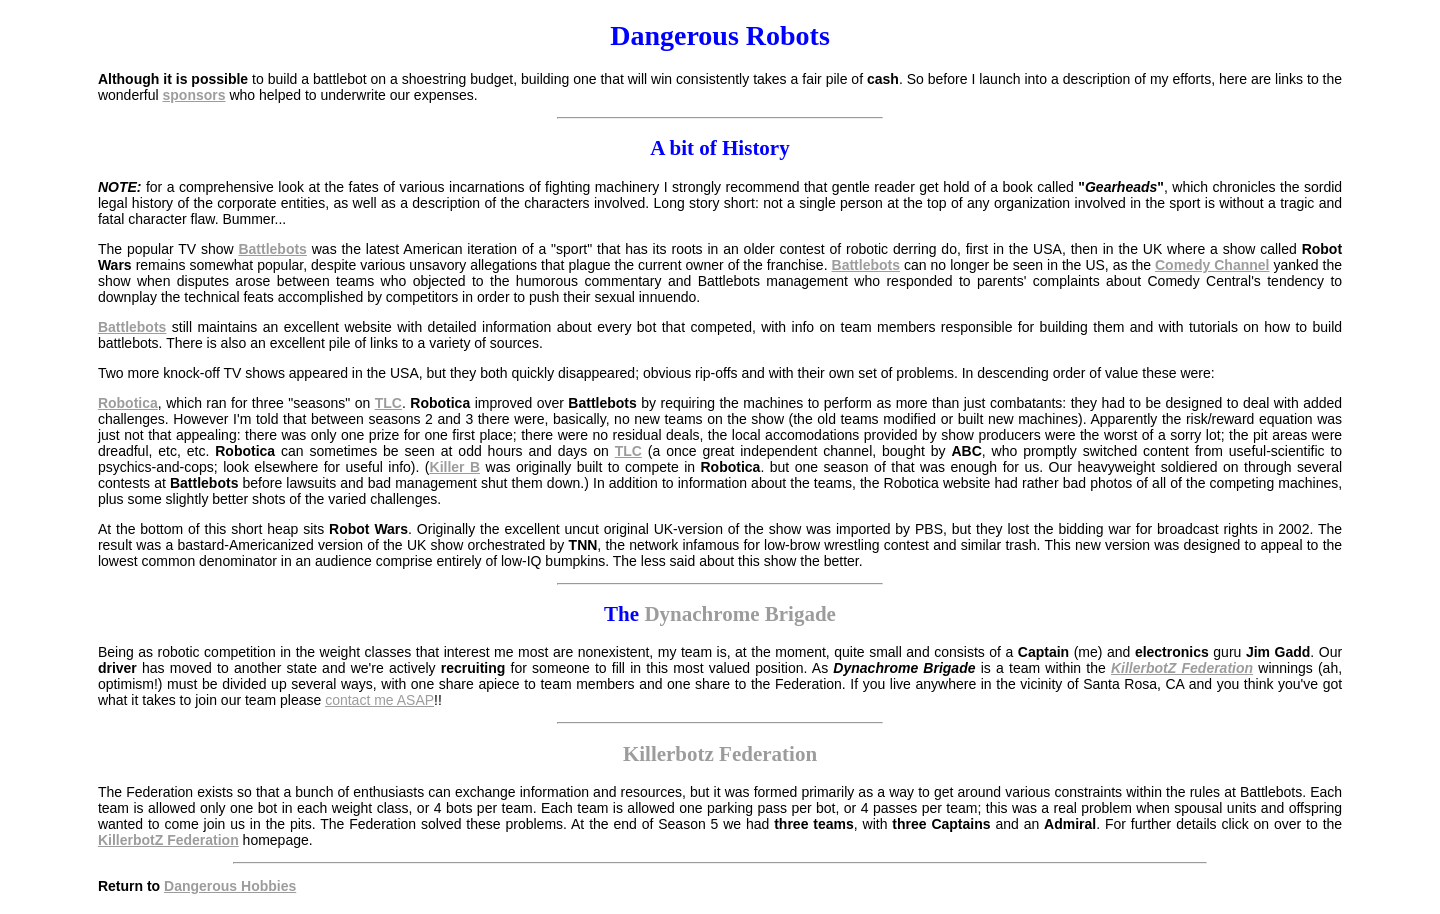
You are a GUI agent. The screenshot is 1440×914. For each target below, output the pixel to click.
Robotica (128, 403)
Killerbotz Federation (720, 754)
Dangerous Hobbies (230, 886)
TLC (388, 403)
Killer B (455, 467)
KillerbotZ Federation (1182, 668)
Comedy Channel (1212, 265)
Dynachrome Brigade (740, 614)
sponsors (194, 95)
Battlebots (272, 249)
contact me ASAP (379, 700)
